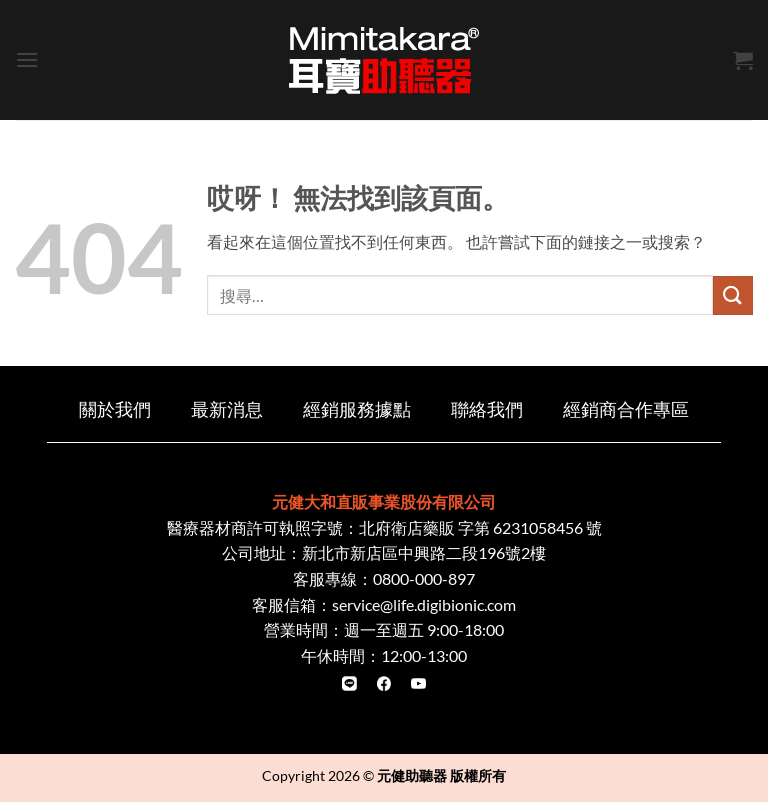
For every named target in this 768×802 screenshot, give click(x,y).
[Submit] (733, 295)
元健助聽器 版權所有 (441, 775)
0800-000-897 (424, 578)
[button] (27, 59)
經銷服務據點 (357, 409)
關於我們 (115, 409)
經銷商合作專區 (626, 409)
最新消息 (227, 409)
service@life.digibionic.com (424, 604)
